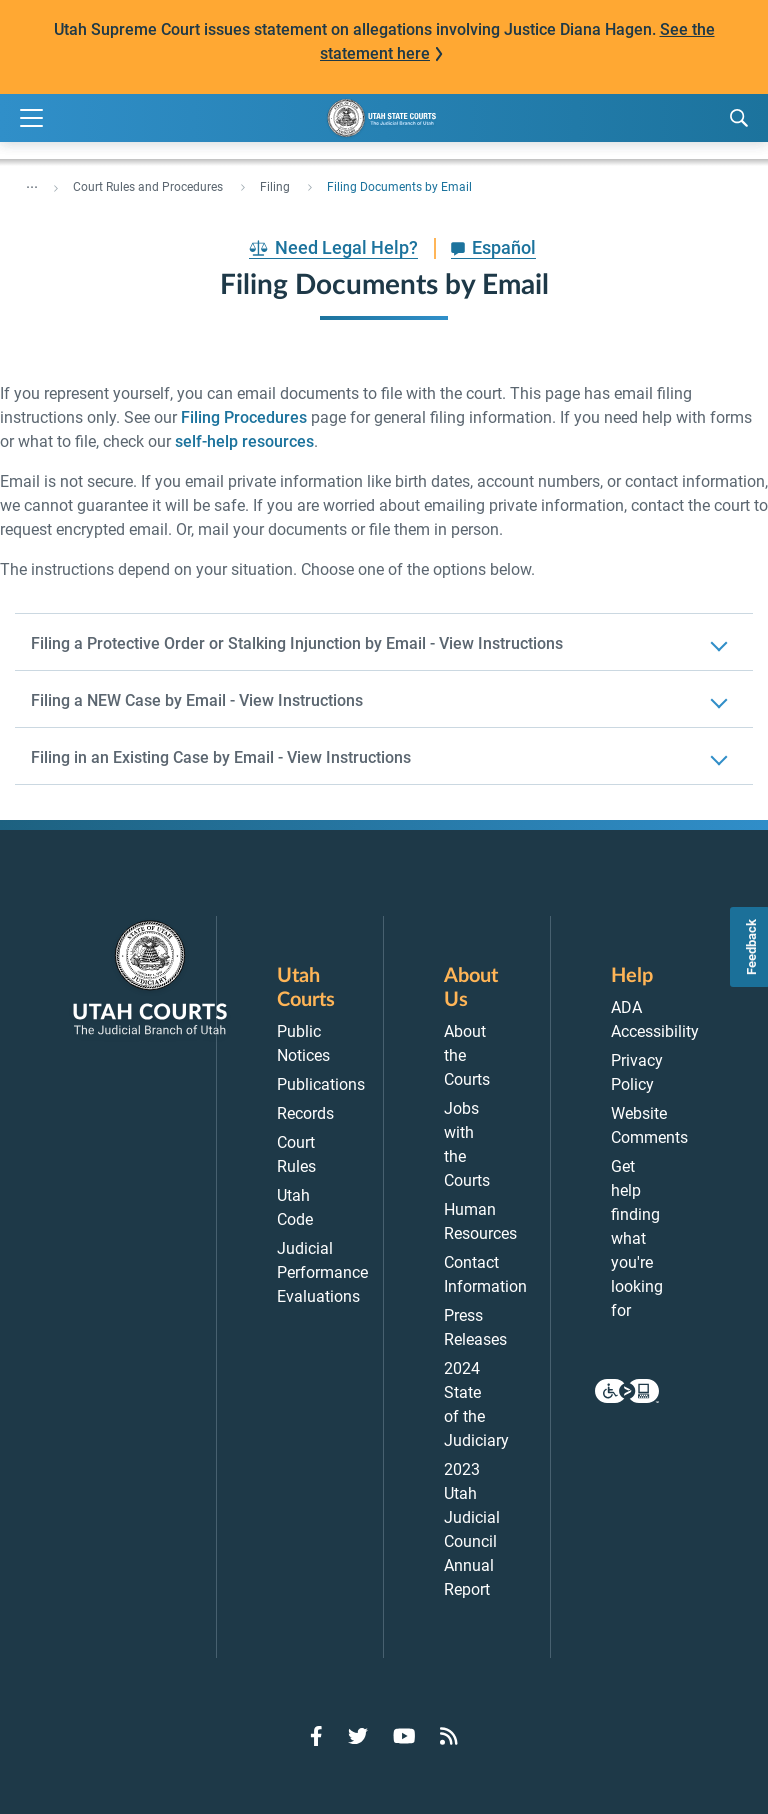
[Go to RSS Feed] (449, 1736)
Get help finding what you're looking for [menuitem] (637, 1238)
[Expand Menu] (31, 118)
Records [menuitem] (305, 1113)
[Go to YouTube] (404, 1736)
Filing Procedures (244, 417)
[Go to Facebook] (316, 1736)
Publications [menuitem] (321, 1084)
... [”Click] (32, 183)
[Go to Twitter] (358, 1736)
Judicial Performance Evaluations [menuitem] (322, 1272)
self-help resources (244, 441)
